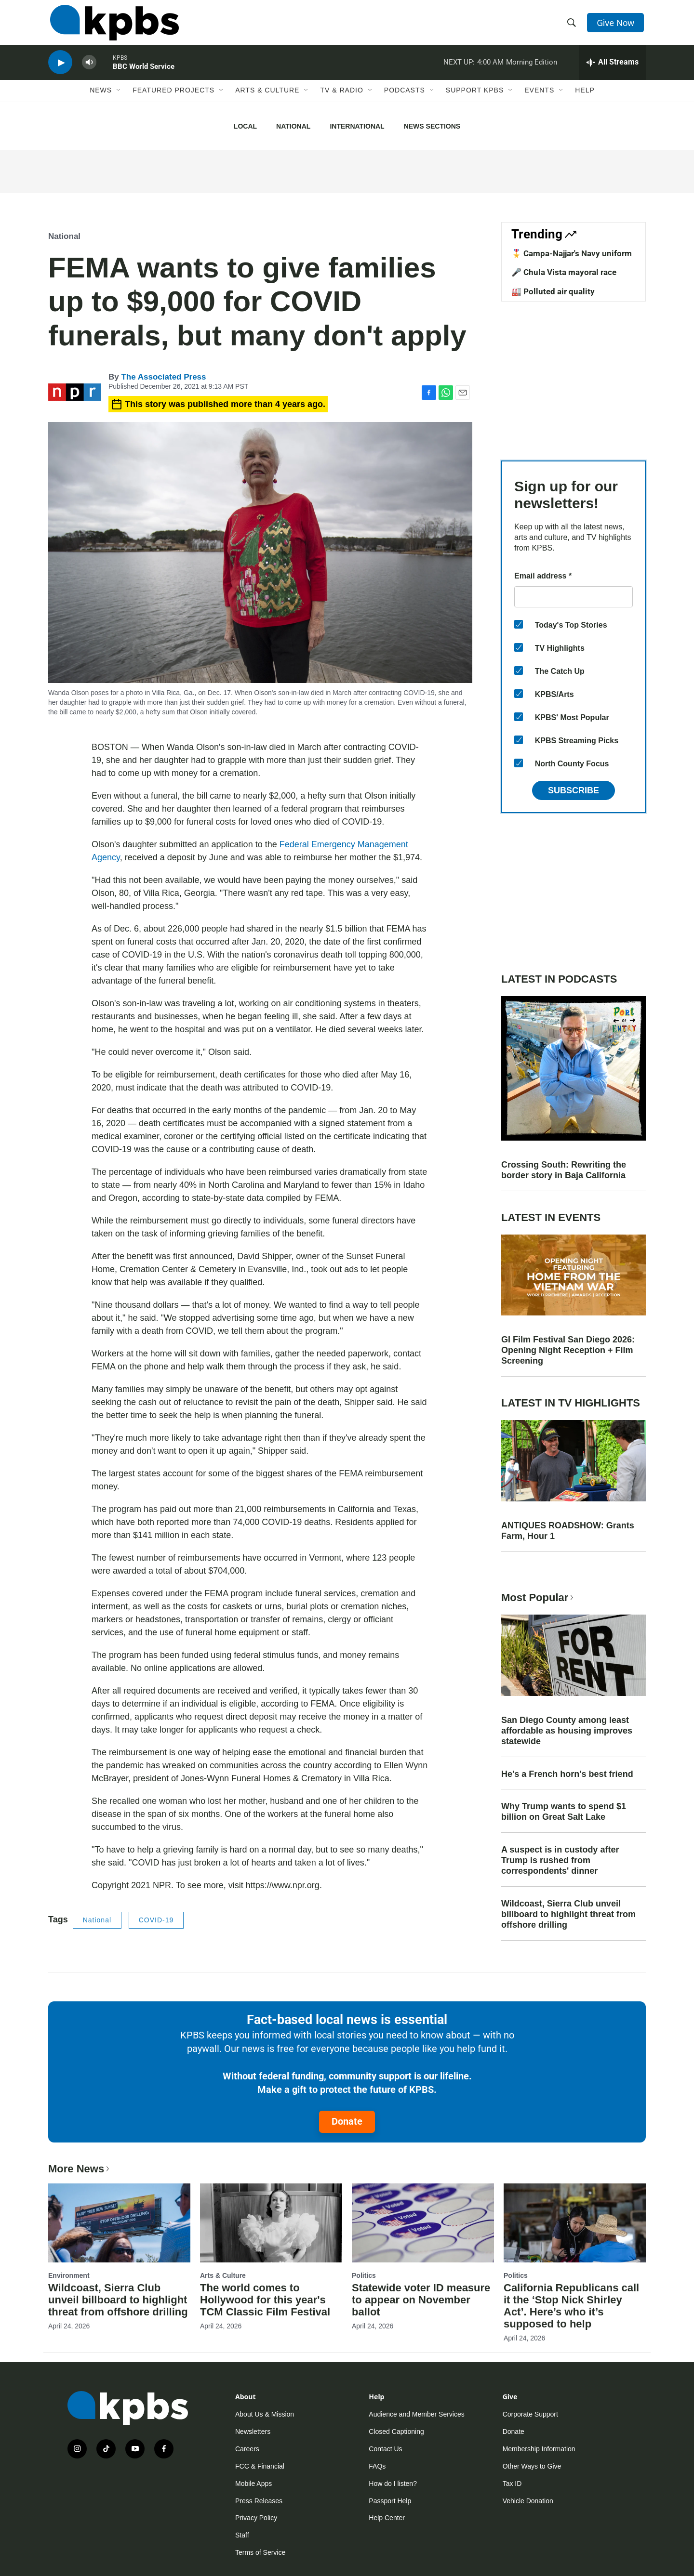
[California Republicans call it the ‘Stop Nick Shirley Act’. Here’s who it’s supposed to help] (575, 2222)
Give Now (617, 25)
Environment (69, 2275)
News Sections (432, 126)
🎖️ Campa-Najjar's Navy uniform (571, 253)
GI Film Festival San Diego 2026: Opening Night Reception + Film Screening (568, 1350)
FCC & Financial (259, 2466)
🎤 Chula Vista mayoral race (563, 272)
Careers (247, 2449)
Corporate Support (530, 2414)
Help (585, 100)
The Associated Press (163, 376)
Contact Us (385, 2449)
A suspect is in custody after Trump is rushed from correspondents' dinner (560, 1860)
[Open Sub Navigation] (119, 100)
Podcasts (404, 100)
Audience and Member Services (416, 2414)
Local (245, 126)
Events (539, 100)
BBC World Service (143, 74)
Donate (347, 2121)
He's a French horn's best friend (567, 1774)
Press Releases (258, 2501)
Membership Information (539, 2449)
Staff (242, 2535)
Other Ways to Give (532, 2466)
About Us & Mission (264, 2414)
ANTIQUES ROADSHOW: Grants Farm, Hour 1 (567, 1531)
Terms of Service (260, 2552)
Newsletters (252, 2431)
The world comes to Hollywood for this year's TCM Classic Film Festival (265, 2300)
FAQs (377, 2466)
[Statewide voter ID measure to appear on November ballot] (423, 2222)
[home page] (112, 25)
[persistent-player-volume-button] (89, 70)
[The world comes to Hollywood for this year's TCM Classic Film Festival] (271, 2222)
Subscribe (573, 790)
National (293, 126)
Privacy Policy (256, 2518)
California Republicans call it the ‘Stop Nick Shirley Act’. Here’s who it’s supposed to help (571, 2306)
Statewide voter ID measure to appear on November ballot (421, 2300)
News (101, 100)
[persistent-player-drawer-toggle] (612, 70)
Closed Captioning (396, 2431)
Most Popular (538, 1597)
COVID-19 (156, 1920)
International (357, 126)
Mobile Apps (253, 2483)
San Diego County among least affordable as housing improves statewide (566, 1730)
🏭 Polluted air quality (553, 291)
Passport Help (390, 2501)
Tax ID (512, 2483)
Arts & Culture (267, 100)
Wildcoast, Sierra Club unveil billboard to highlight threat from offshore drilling (568, 1914)
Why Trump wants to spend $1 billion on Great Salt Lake (563, 1811)
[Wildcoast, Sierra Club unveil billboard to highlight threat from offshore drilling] (119, 2222)
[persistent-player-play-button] (60, 70)
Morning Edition (531, 69)
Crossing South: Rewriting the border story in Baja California (563, 1170)
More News (79, 2169)
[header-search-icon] (572, 25)
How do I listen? (393, 2483)
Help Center (387, 2518)
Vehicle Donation (528, 2501)
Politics (364, 2275)
